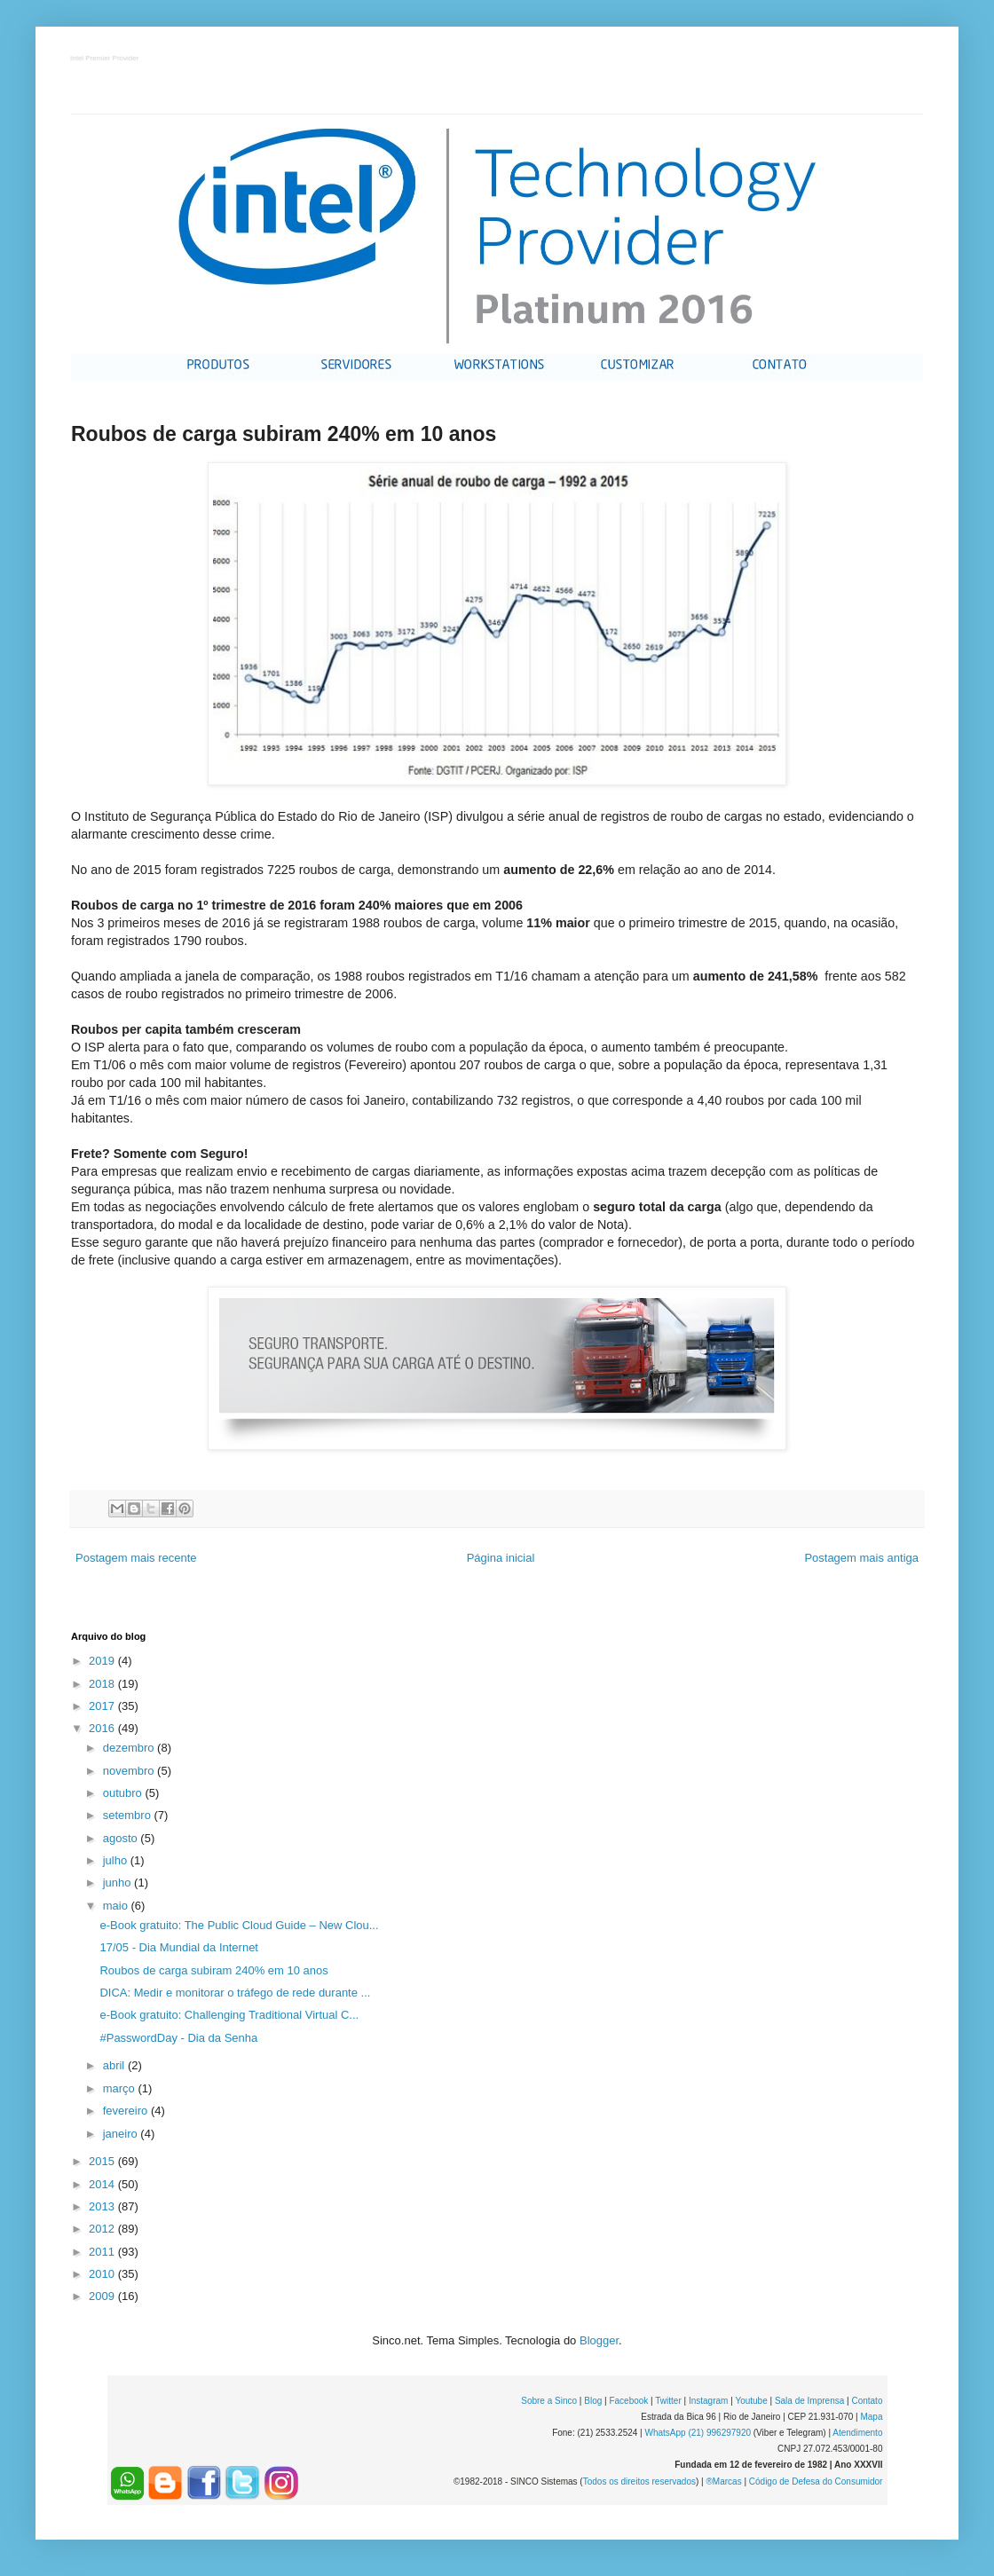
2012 (103, 2228)
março (120, 2088)
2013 (103, 2206)
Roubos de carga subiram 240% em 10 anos (213, 1970)
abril (115, 2065)
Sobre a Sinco (549, 2401)
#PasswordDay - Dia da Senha (178, 2037)
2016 (103, 1728)
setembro (128, 1815)
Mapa (871, 2417)
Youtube (751, 2401)
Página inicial (501, 1557)
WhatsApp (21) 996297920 (697, 2433)
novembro (130, 1770)
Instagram (708, 2401)
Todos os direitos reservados (639, 2481)
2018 (103, 1683)
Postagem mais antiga (861, 1557)
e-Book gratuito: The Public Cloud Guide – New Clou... (238, 1925)
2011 (103, 2251)
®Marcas (723, 2481)
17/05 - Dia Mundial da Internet (178, 1947)
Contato (866, 2401)
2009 (103, 2296)
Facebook (628, 2401)
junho (118, 1882)
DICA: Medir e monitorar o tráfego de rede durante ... (234, 1992)
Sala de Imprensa (809, 2401)
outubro (124, 1793)
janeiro (122, 2133)
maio (117, 1905)
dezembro (130, 1747)
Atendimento (857, 2433)
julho (116, 1860)
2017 (103, 1706)
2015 (103, 2161)
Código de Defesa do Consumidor (816, 2481)
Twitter (668, 2401)
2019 (103, 1660)
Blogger (599, 2340)
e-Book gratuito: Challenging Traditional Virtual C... (229, 2014)
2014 (103, 2184)
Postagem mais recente (136, 1557)
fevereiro (127, 2110)
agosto (122, 1838)
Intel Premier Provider (105, 59)
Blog (593, 2401)
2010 (103, 2274)
